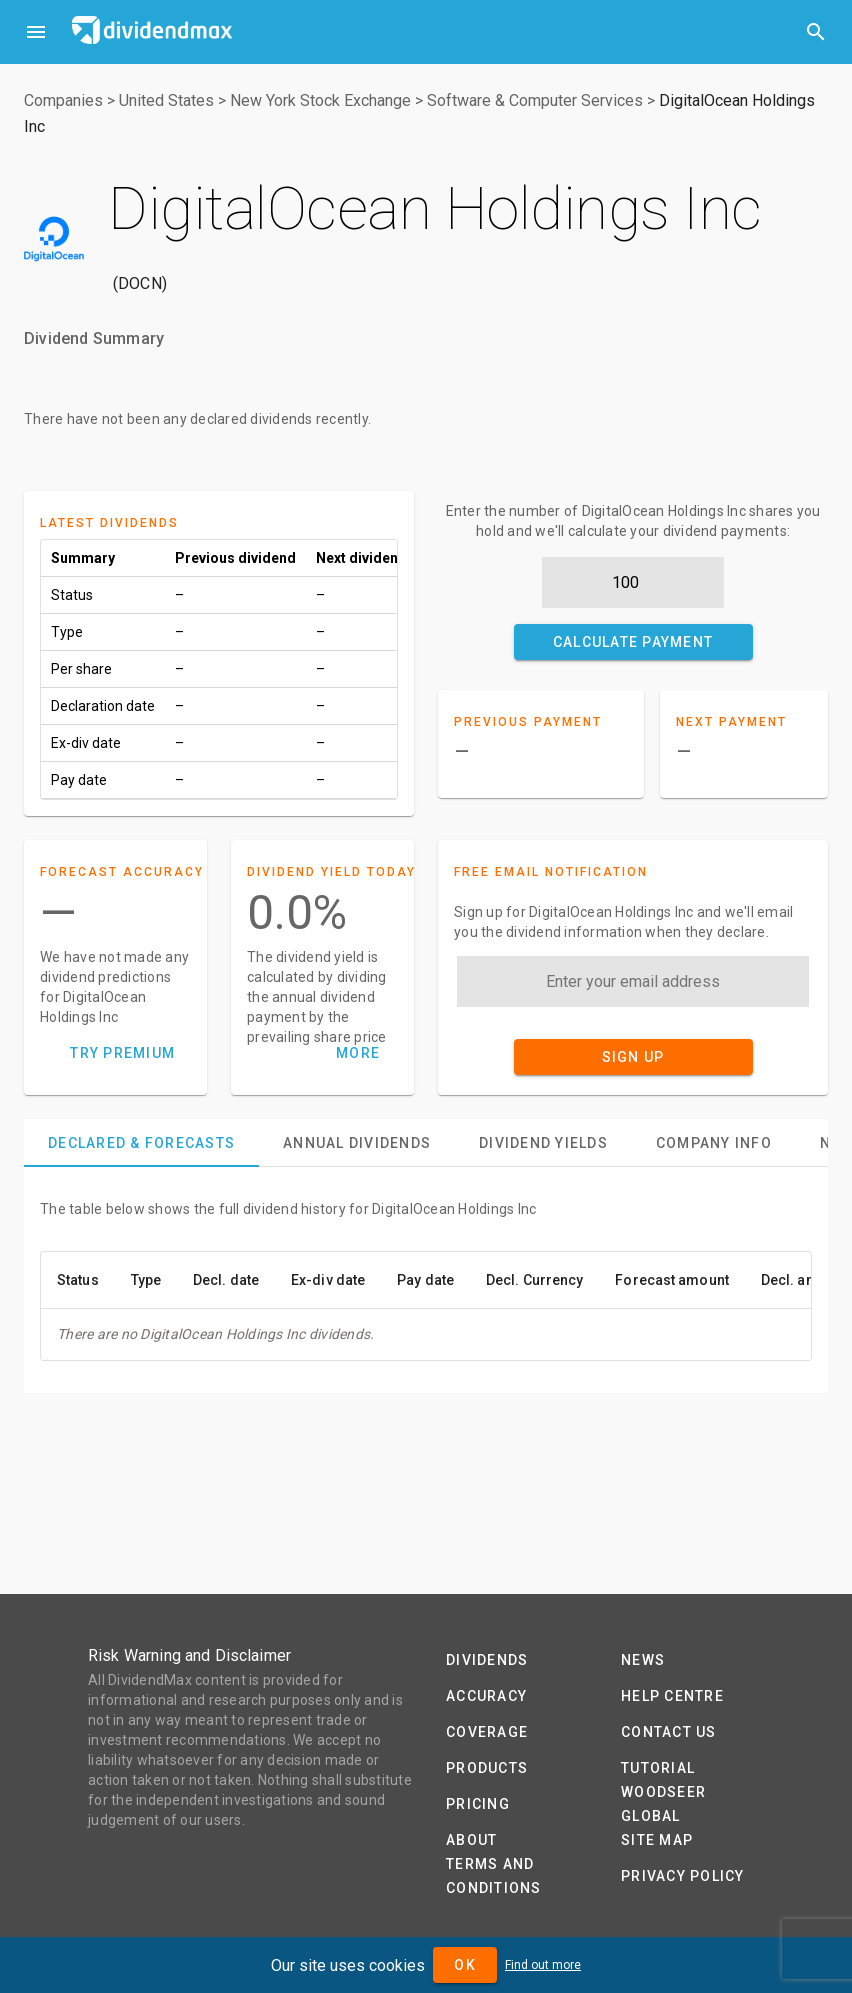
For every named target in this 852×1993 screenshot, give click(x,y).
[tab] (141, 1143)
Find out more (543, 1965)
